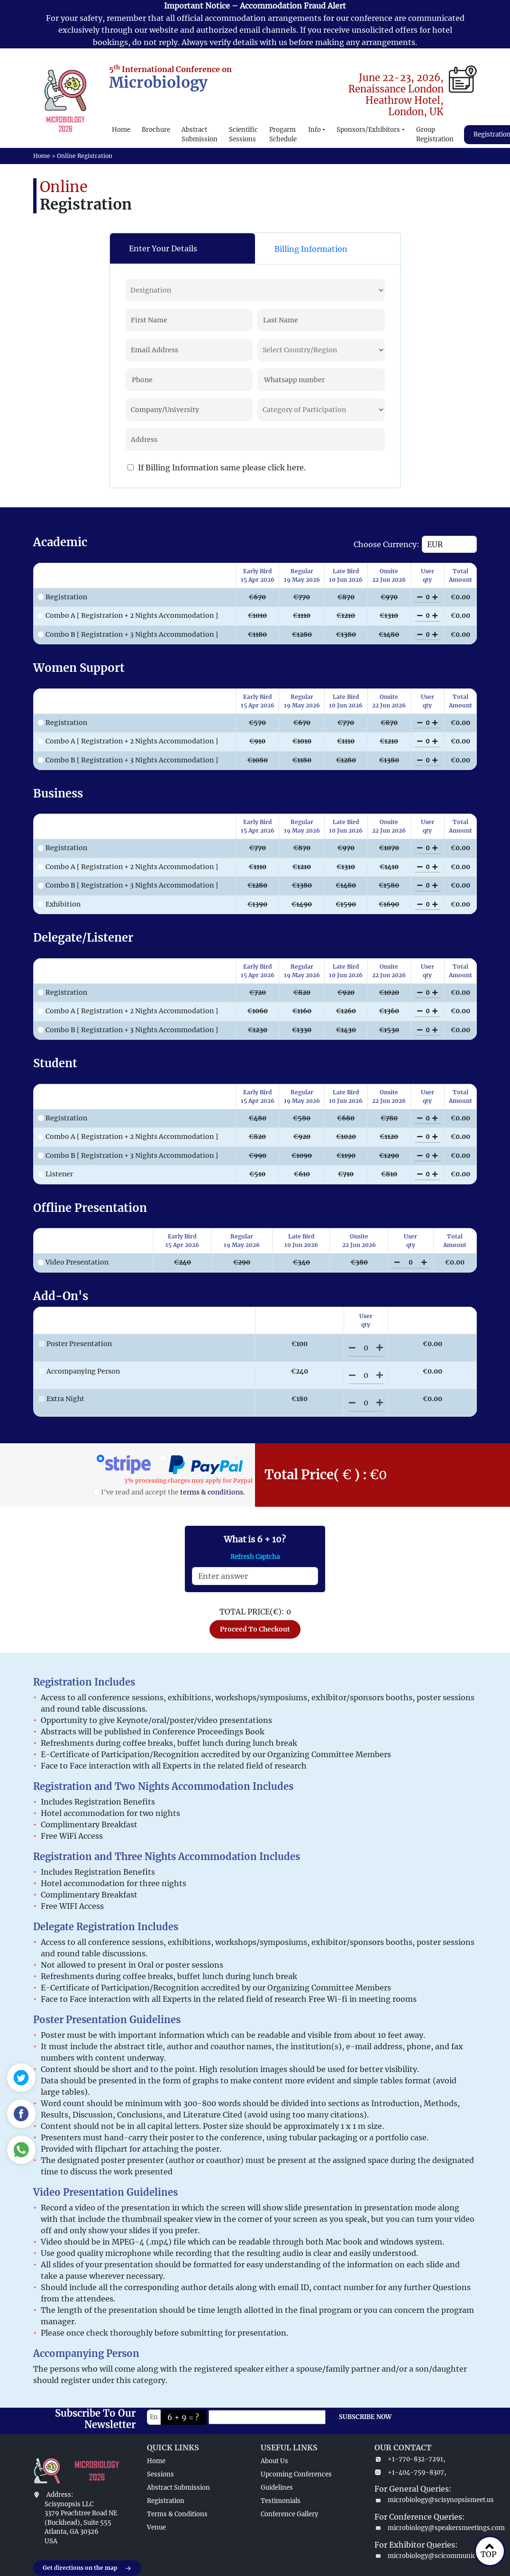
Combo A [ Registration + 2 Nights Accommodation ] (127, 615)
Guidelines (277, 2488)
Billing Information (310, 249)
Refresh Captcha (255, 1557)
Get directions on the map (87, 2568)
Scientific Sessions (243, 134)
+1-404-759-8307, (410, 2472)
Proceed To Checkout (255, 1629)
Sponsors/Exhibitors (368, 130)
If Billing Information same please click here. (217, 467)
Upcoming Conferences (296, 2474)
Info (314, 130)
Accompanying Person (79, 1371)
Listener (55, 1174)
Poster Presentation (75, 1343)
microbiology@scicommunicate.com (425, 2556)
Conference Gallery (289, 2514)
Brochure (156, 130)
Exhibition (59, 904)
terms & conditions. (212, 1492)
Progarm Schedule (283, 134)
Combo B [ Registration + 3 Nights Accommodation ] (127, 634)
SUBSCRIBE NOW (365, 2417)
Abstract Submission (200, 134)
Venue (156, 2527)
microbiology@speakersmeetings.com (425, 2528)
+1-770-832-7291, (409, 2459)
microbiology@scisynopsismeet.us (425, 2500)
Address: (59, 2495)
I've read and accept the (169, 1492)
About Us (274, 2461)
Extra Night (61, 1398)
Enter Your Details (163, 248)
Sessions (160, 2474)
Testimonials (281, 2501)
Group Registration (435, 134)
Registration (62, 597)
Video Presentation (73, 1262)
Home (121, 130)
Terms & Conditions (177, 2514)
